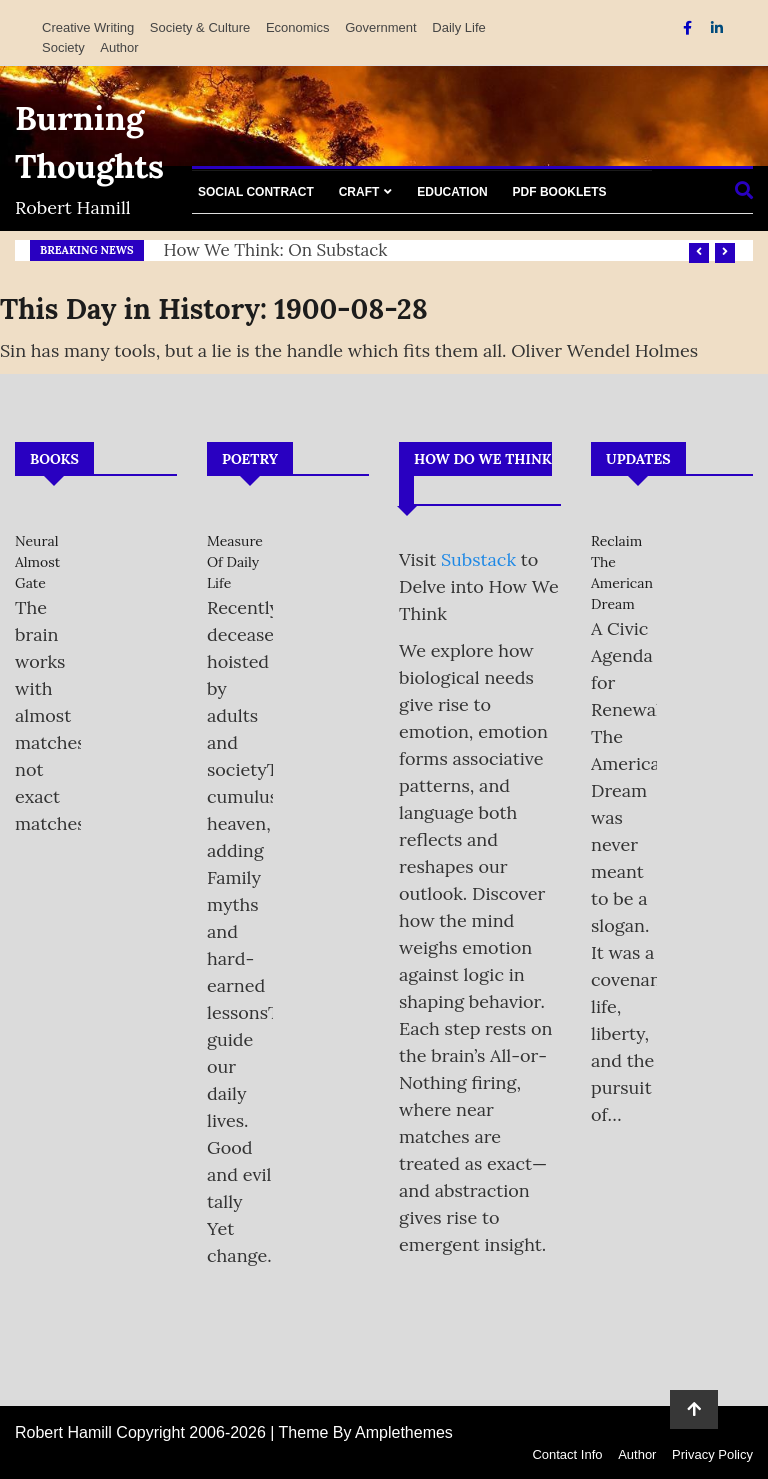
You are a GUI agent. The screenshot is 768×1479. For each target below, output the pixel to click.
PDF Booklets (560, 192)
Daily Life (458, 27)
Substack (478, 559)
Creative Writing (88, 27)
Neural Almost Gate (37, 562)
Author (119, 47)
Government (381, 27)
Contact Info (567, 1454)
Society (63, 47)
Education (452, 192)
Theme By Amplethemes (366, 1432)
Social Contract (256, 192)
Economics (298, 27)
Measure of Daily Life (235, 562)
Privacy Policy (712, 1454)
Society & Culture (200, 27)
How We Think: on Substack (276, 250)
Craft (359, 192)
